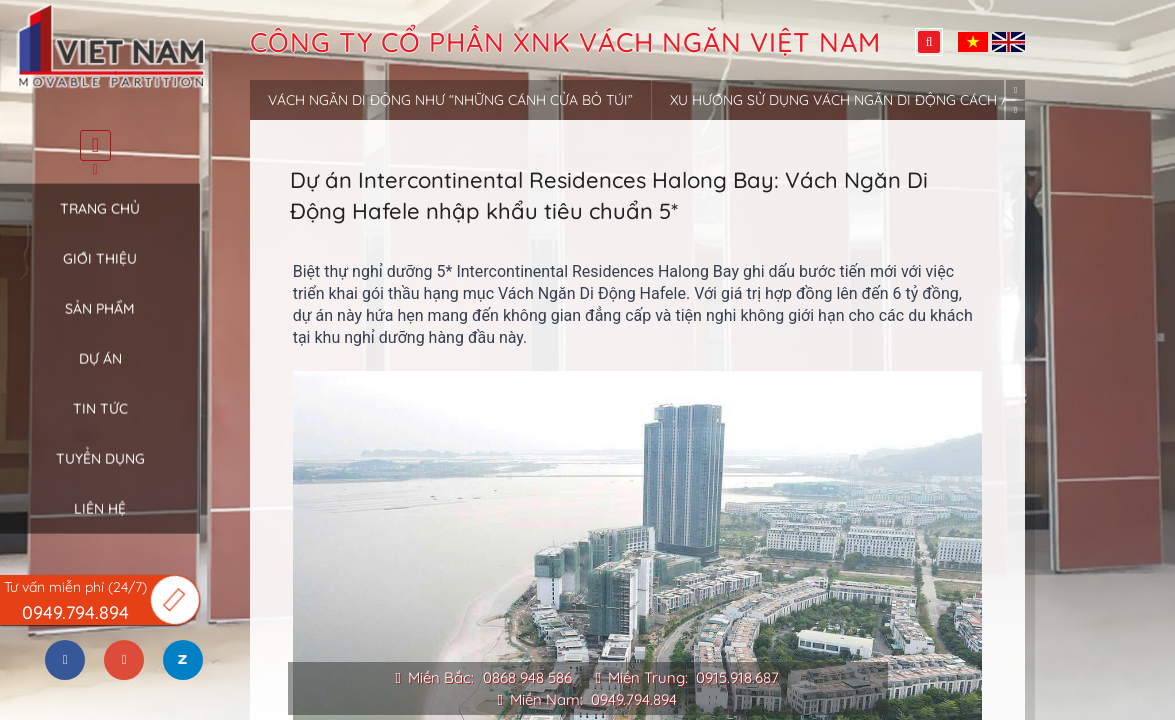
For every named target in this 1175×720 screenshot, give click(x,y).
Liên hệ (100, 523)
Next (1015, 110)
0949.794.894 (634, 699)
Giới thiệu (100, 273)
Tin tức (100, 423)
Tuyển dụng (100, 473)
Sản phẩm (100, 323)
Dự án (100, 373)
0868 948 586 (527, 677)
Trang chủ (100, 223)
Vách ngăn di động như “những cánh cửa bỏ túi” (450, 100)
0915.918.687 (737, 677)
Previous (1015, 89)
